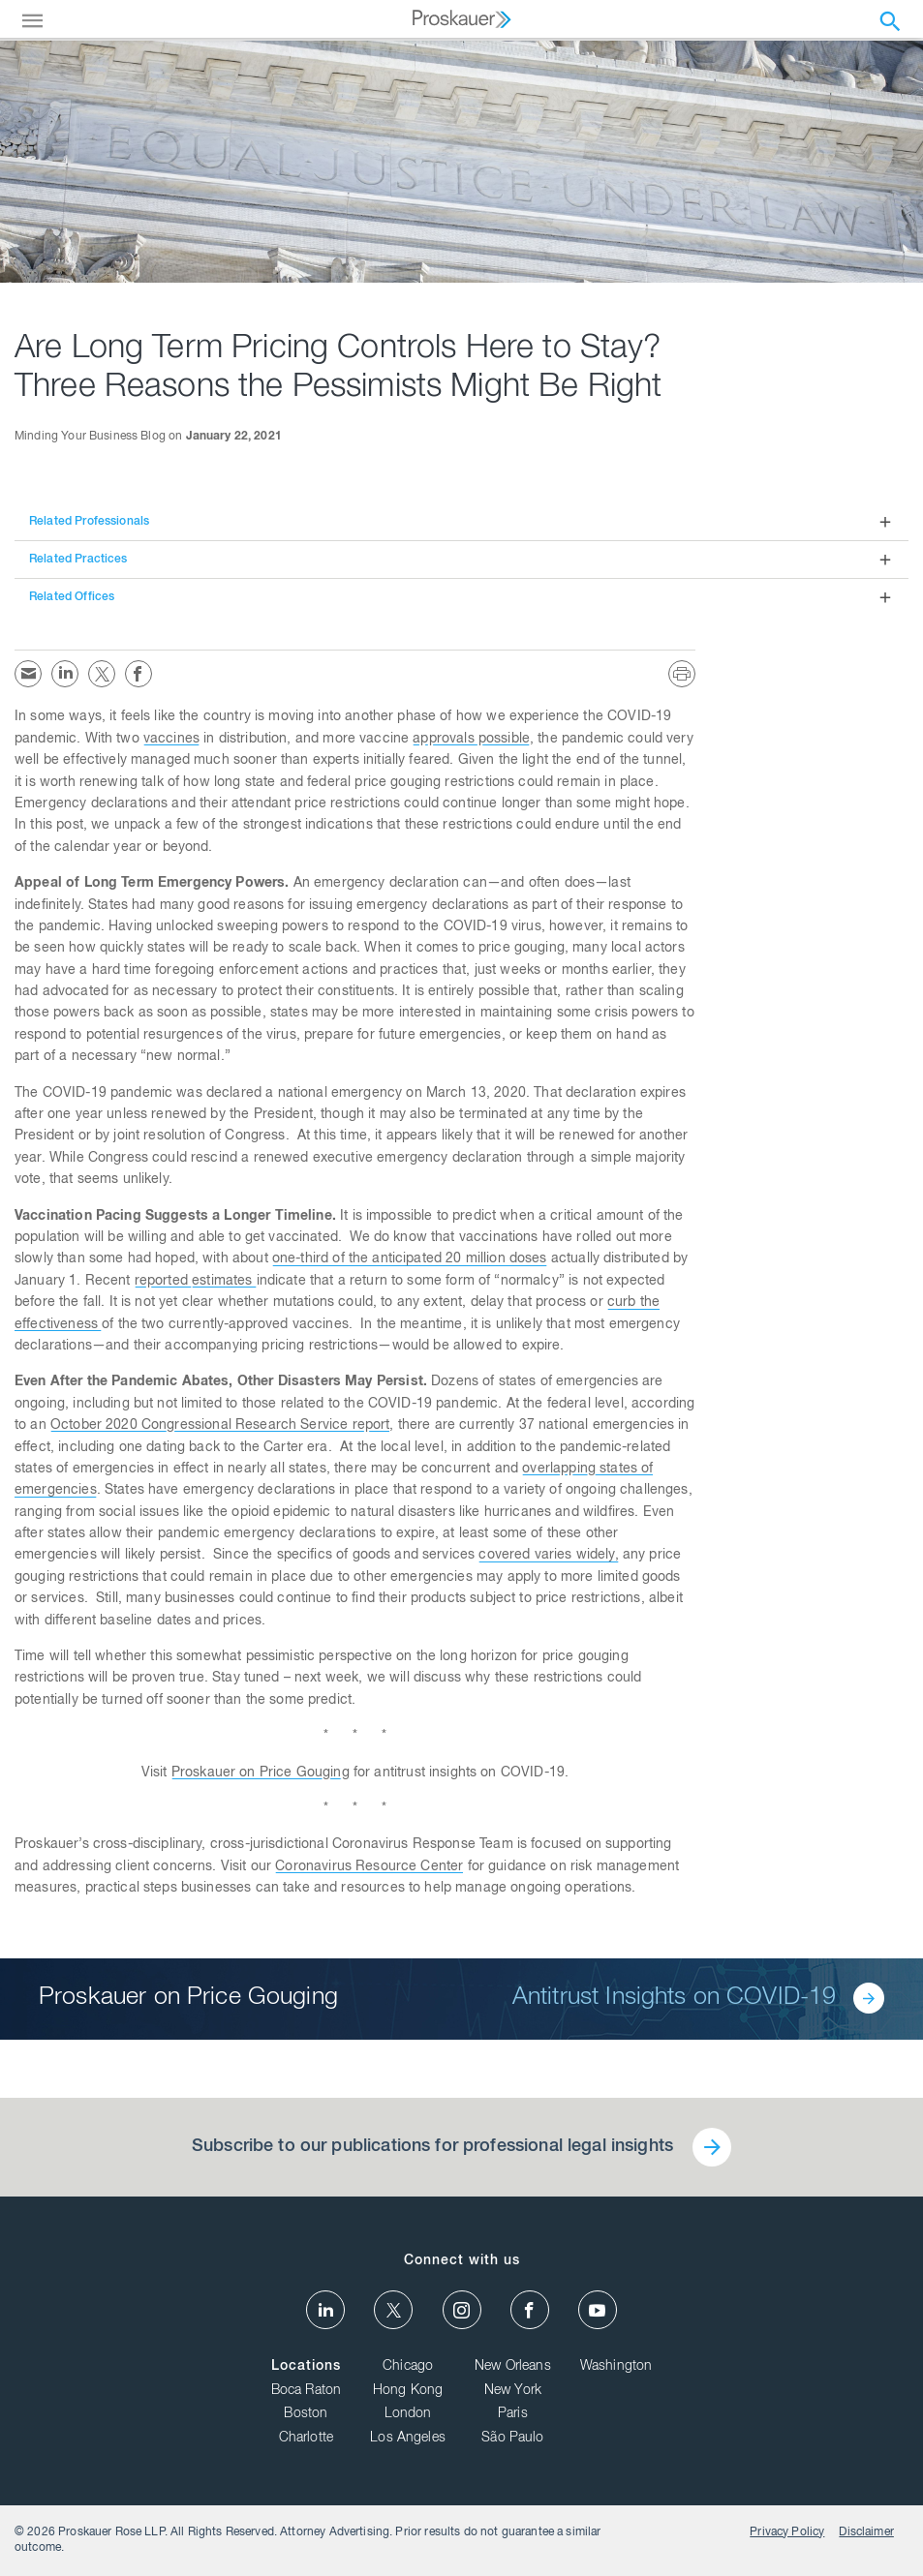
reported (163, 1281)
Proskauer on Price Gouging (260, 1773)
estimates (224, 1281)
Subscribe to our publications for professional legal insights (432, 2147)
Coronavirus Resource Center (369, 1867)
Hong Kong (408, 2391)
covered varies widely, (548, 1555)
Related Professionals (89, 522)
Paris (513, 2414)
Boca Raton (306, 2391)
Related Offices (71, 597)
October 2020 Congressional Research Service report (220, 1426)
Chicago (408, 2367)
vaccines (171, 739)
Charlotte (306, 2438)
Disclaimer (866, 2532)
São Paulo (512, 2438)
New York (512, 2391)
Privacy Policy (787, 2532)
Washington (616, 2367)
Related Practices (78, 559)
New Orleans (513, 2367)
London (408, 2414)
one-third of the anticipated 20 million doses (409, 1259)
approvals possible (471, 739)
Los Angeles (408, 2438)
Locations (306, 2367)
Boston (305, 2414)
